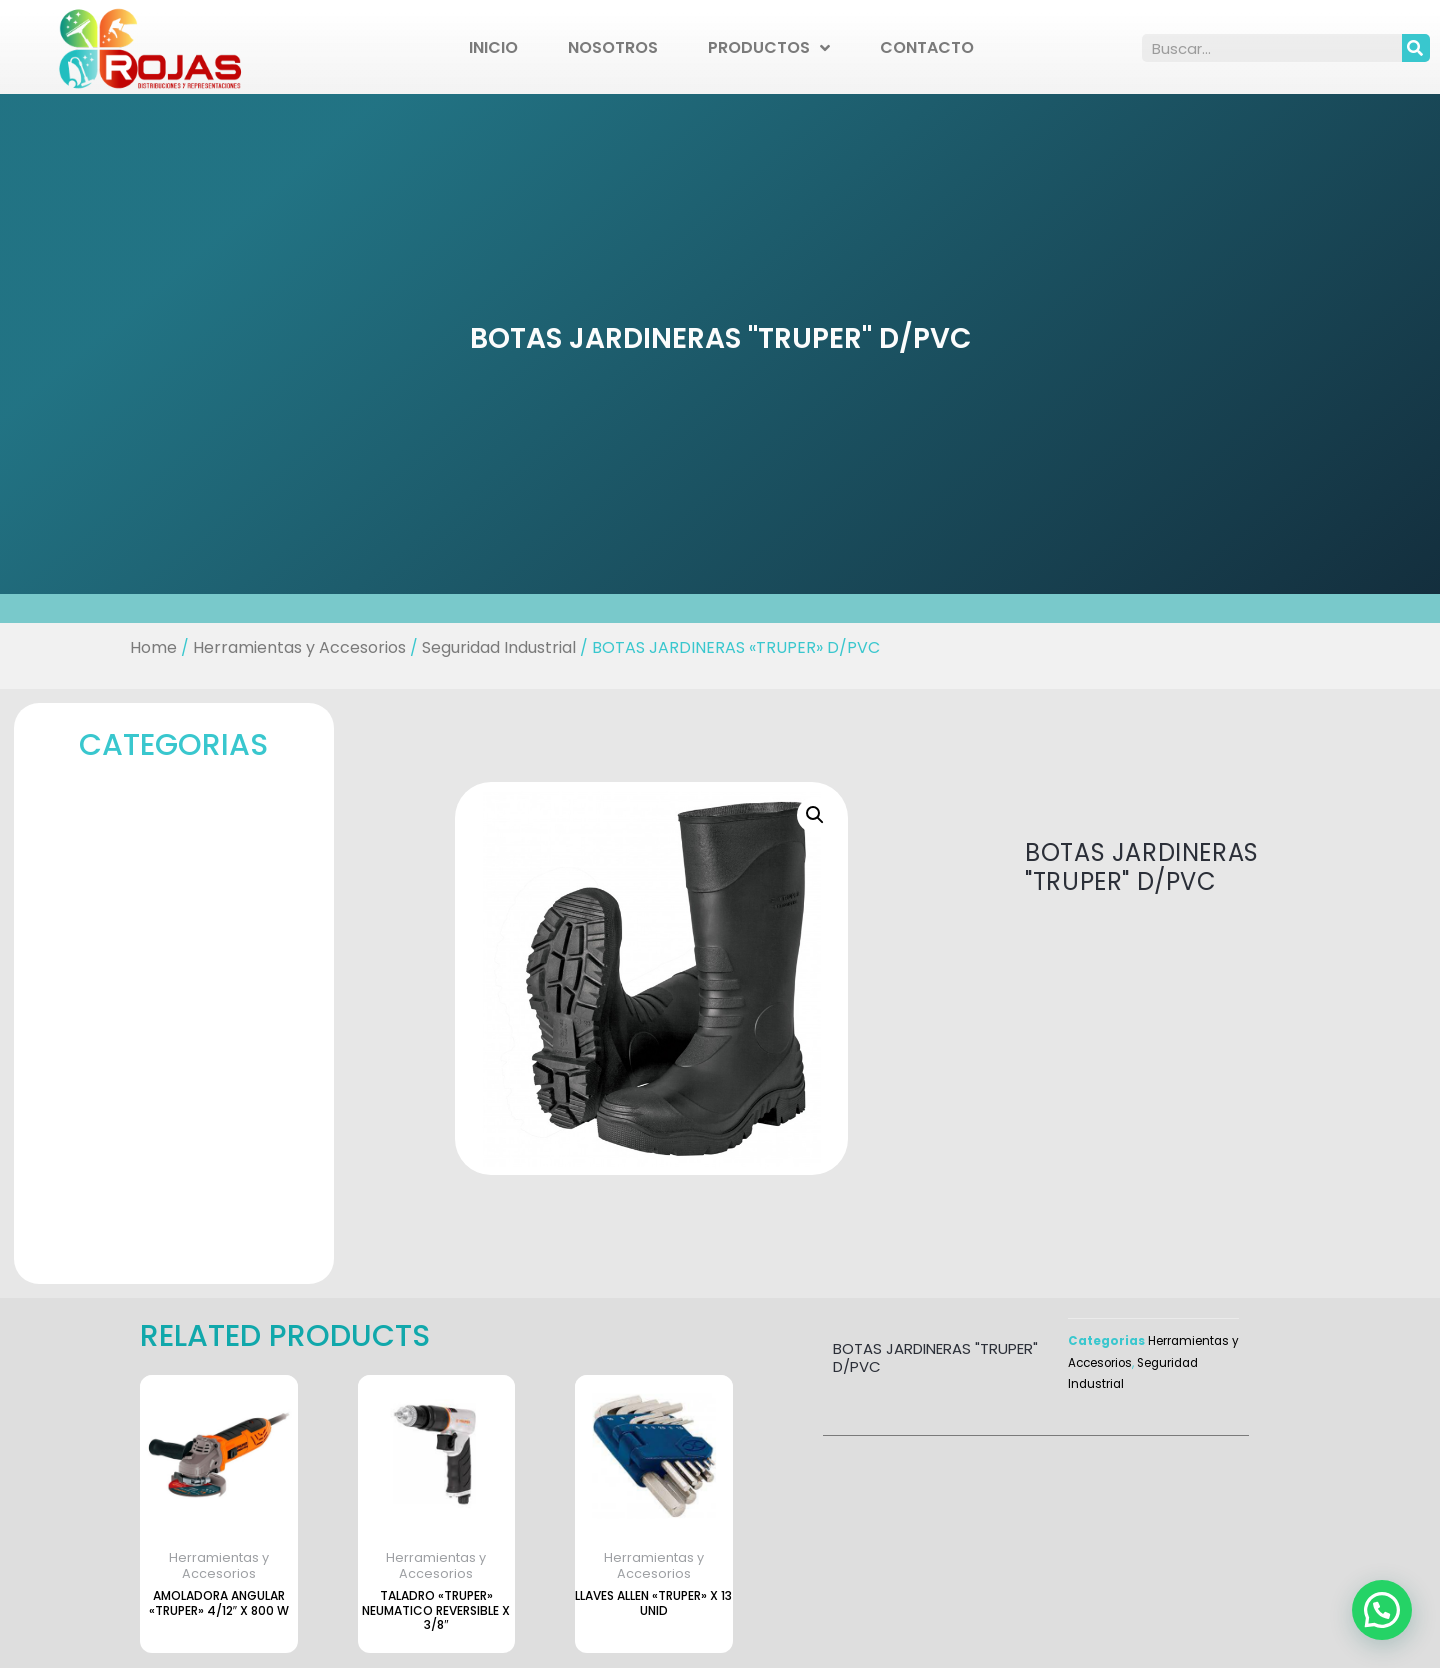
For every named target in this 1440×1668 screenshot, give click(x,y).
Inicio (493, 47)
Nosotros (613, 47)
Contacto (927, 47)
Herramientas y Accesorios (299, 647)
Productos (769, 48)
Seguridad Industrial (499, 647)
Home (153, 647)
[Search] (1416, 48)
